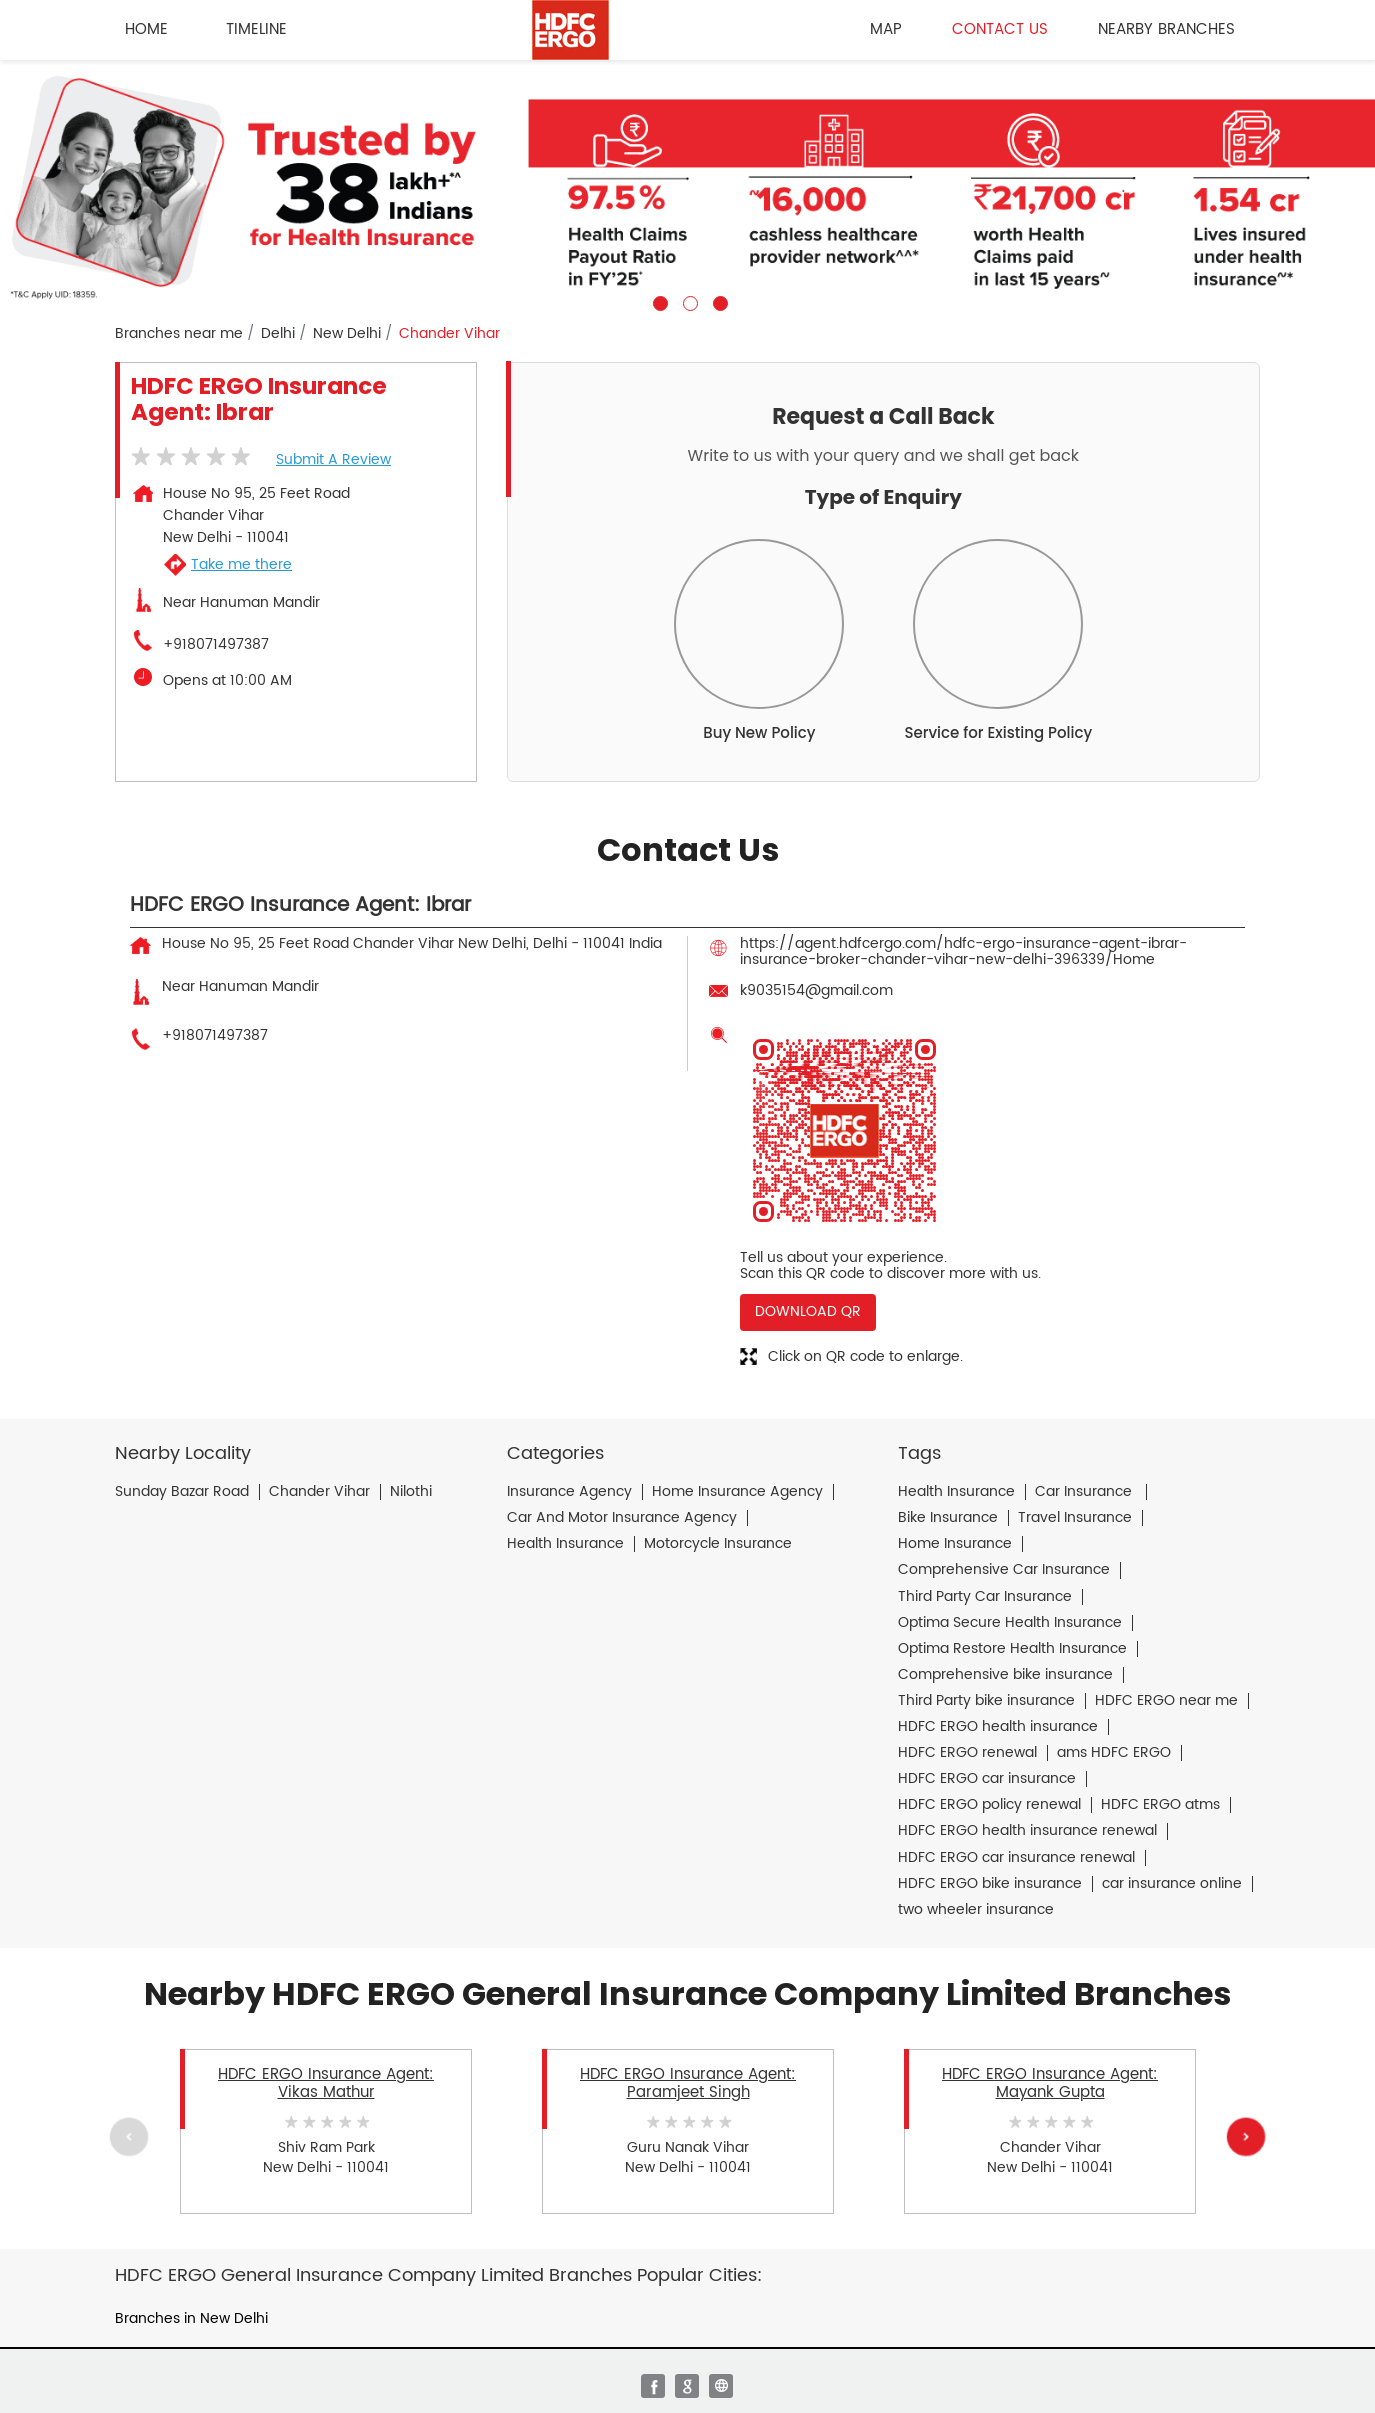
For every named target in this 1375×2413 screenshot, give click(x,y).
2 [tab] (688, 301)
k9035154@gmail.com (816, 990)
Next (1246, 2136)
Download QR (808, 1311)
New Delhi (347, 334)
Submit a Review (333, 459)
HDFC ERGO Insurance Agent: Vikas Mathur (326, 2083)
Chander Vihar (319, 1492)
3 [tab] (718, 301)
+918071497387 (216, 645)
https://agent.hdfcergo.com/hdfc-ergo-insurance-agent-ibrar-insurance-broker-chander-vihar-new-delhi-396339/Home (963, 951)
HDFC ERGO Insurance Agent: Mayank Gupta (1050, 2083)
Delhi (278, 334)
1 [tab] (658, 301)
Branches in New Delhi (191, 2318)
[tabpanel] (687, 185)
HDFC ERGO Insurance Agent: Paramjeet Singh (688, 2083)
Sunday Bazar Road (182, 1492)
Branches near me (179, 334)
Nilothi (411, 1492)
